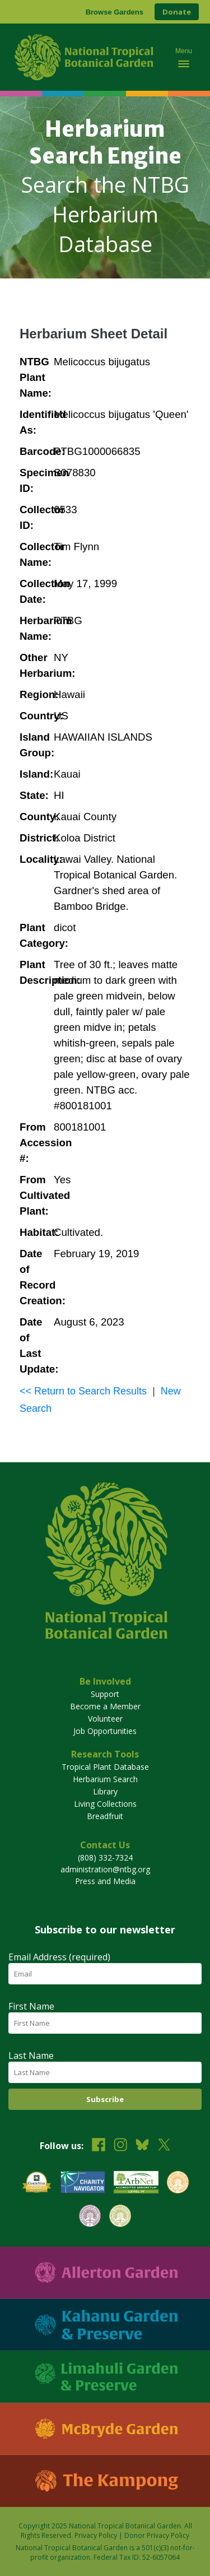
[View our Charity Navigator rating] (82, 2183)
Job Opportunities (105, 1731)
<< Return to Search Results (83, 1391)
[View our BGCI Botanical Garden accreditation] (178, 2183)
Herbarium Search (105, 1779)
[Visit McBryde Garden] (105, 2429)
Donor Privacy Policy (156, 2535)
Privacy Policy (95, 2535)
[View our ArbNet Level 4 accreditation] (136, 2183)
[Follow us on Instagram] (120, 2146)
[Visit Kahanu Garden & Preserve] (105, 2325)
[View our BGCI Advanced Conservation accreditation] (120, 2217)
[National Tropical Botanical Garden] (85, 57)
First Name (31, 2006)
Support (105, 1694)
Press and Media (105, 1881)
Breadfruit (105, 1816)
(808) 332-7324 (105, 1857)
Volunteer (105, 1718)
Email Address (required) (59, 1957)
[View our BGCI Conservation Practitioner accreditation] (90, 2217)
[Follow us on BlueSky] (142, 2146)
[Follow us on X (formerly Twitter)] (164, 2146)
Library (105, 1791)
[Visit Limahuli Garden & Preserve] (105, 2377)
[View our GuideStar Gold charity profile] (37, 2183)
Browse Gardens (114, 12)
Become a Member (105, 1706)
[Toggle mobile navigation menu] (184, 57)
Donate (176, 12)
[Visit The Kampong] (105, 2481)
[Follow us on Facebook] (98, 2146)
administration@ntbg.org (105, 1869)
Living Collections (105, 1803)
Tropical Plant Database (105, 1766)
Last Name (31, 2055)
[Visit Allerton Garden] (105, 2273)
